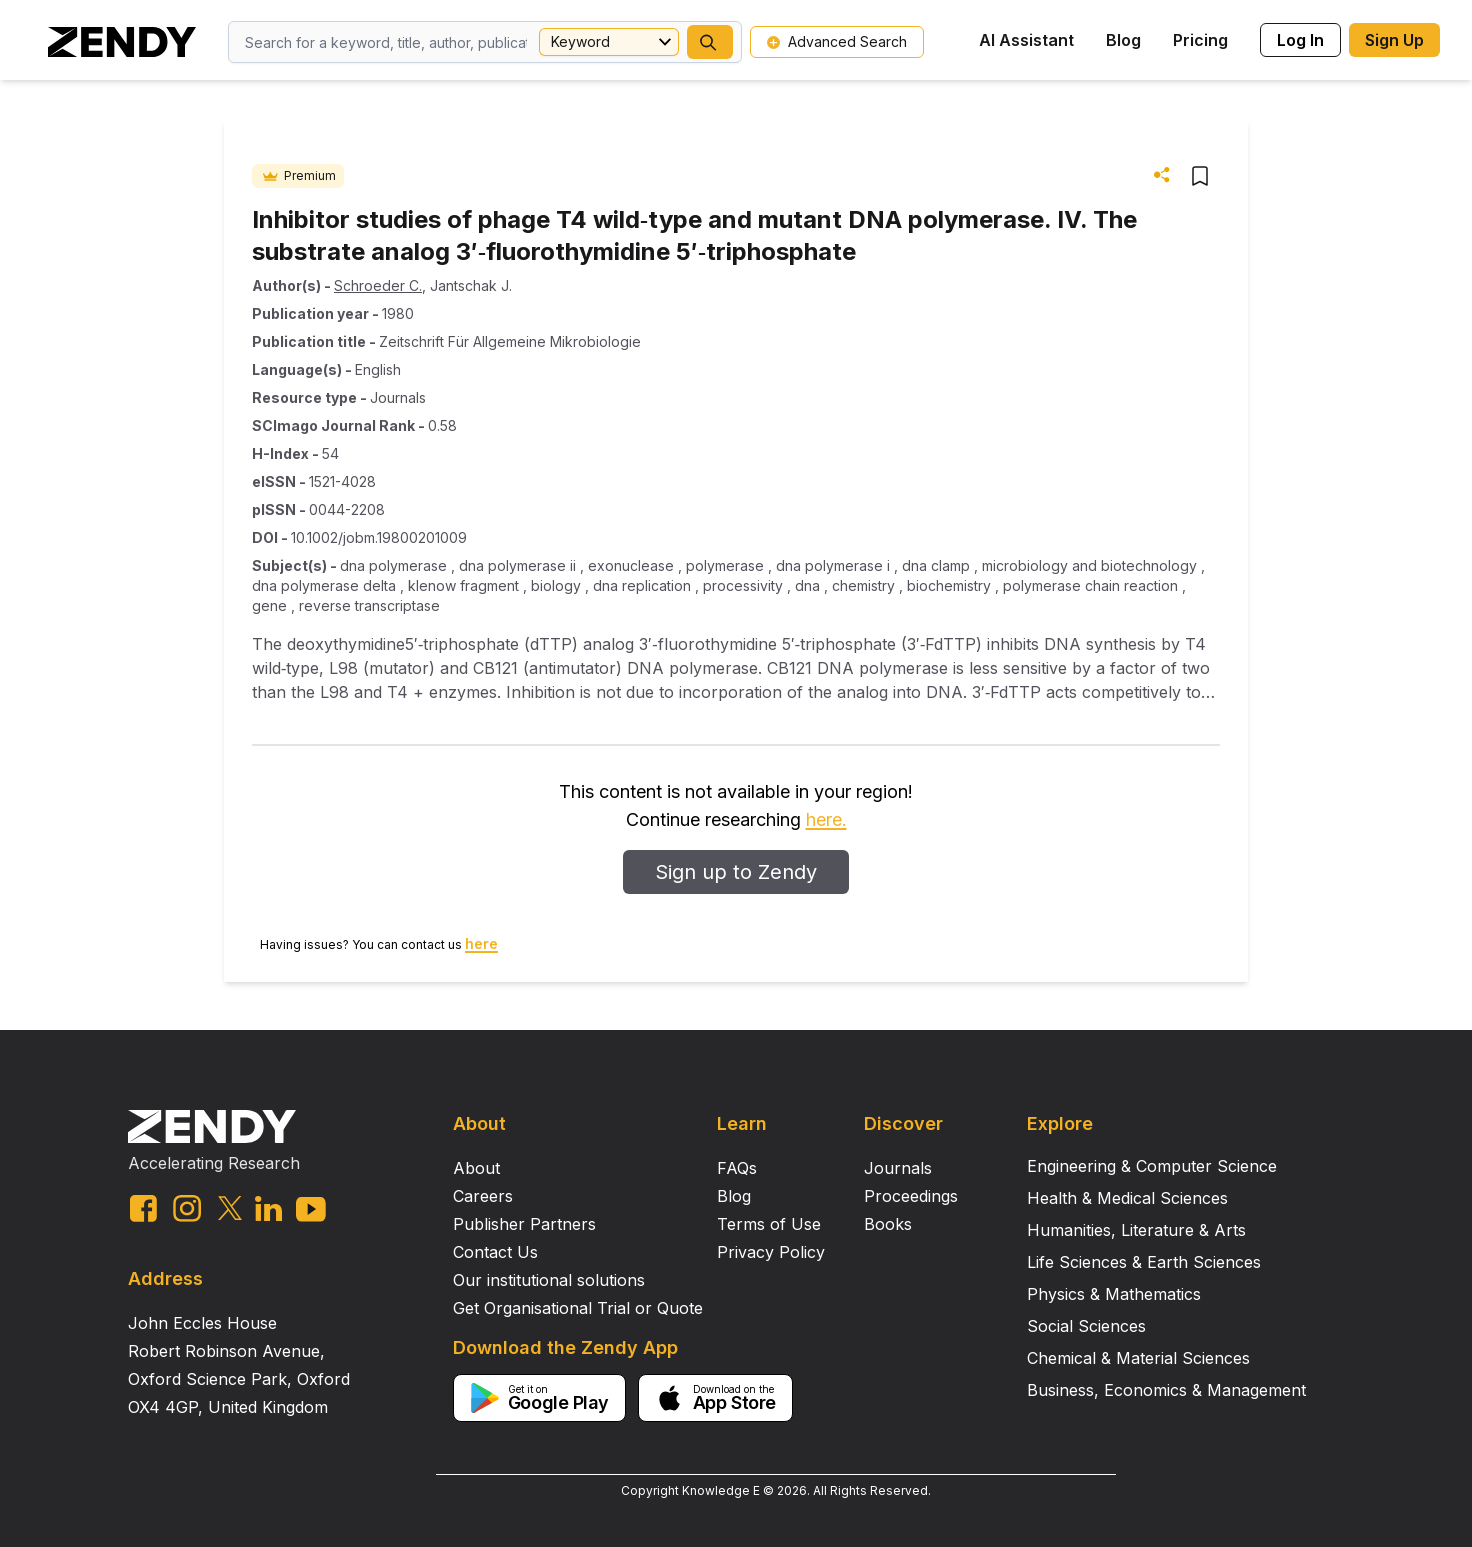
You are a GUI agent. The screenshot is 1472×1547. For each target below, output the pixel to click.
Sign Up (1394, 40)
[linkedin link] (268, 1208)
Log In (1300, 40)
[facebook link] (143, 1208)
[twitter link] (230, 1208)
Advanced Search (837, 41)
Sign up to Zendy (736, 872)
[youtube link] (311, 1209)
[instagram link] (187, 1208)
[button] (710, 42)
